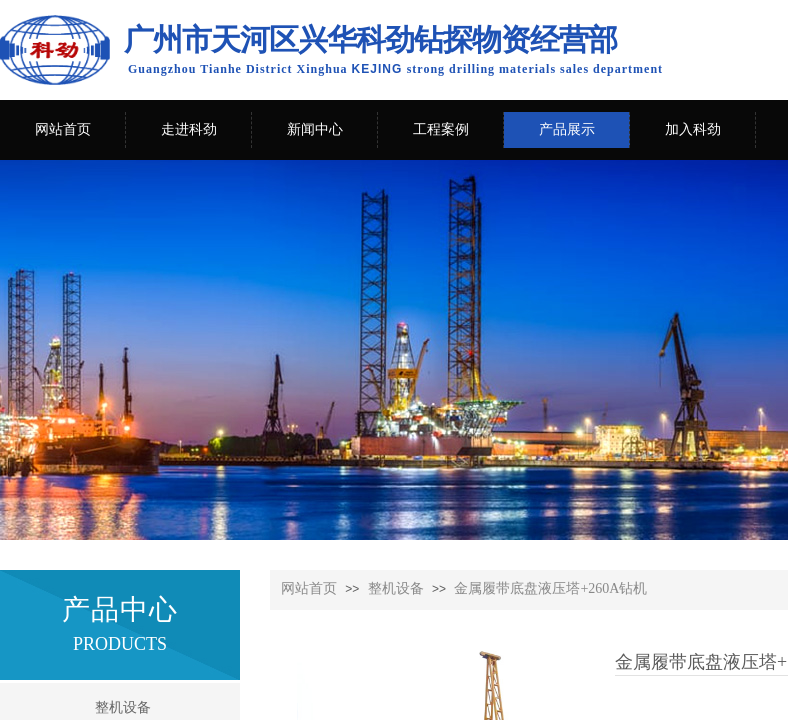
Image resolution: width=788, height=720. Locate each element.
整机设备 (396, 588)
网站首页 (309, 588)
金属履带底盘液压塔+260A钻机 (550, 588)
